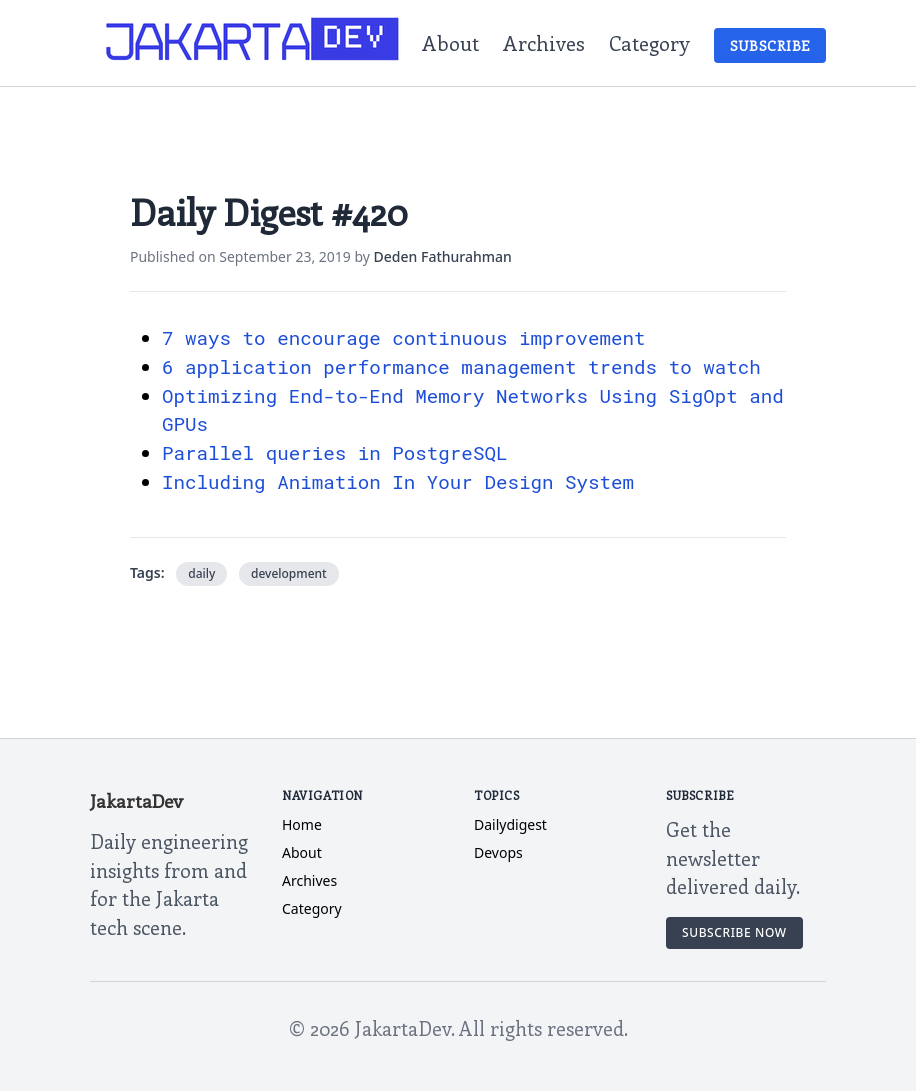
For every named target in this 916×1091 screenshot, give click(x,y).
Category (649, 42)
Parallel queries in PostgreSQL (334, 452)
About (450, 42)
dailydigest (510, 824)
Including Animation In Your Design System (398, 481)
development (289, 573)
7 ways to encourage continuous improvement (404, 337)
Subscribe (770, 45)
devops (498, 852)
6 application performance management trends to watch (461, 366)
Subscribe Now (734, 932)
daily (201, 573)
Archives (544, 42)
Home (302, 824)
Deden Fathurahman (443, 256)
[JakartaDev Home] (253, 43)
